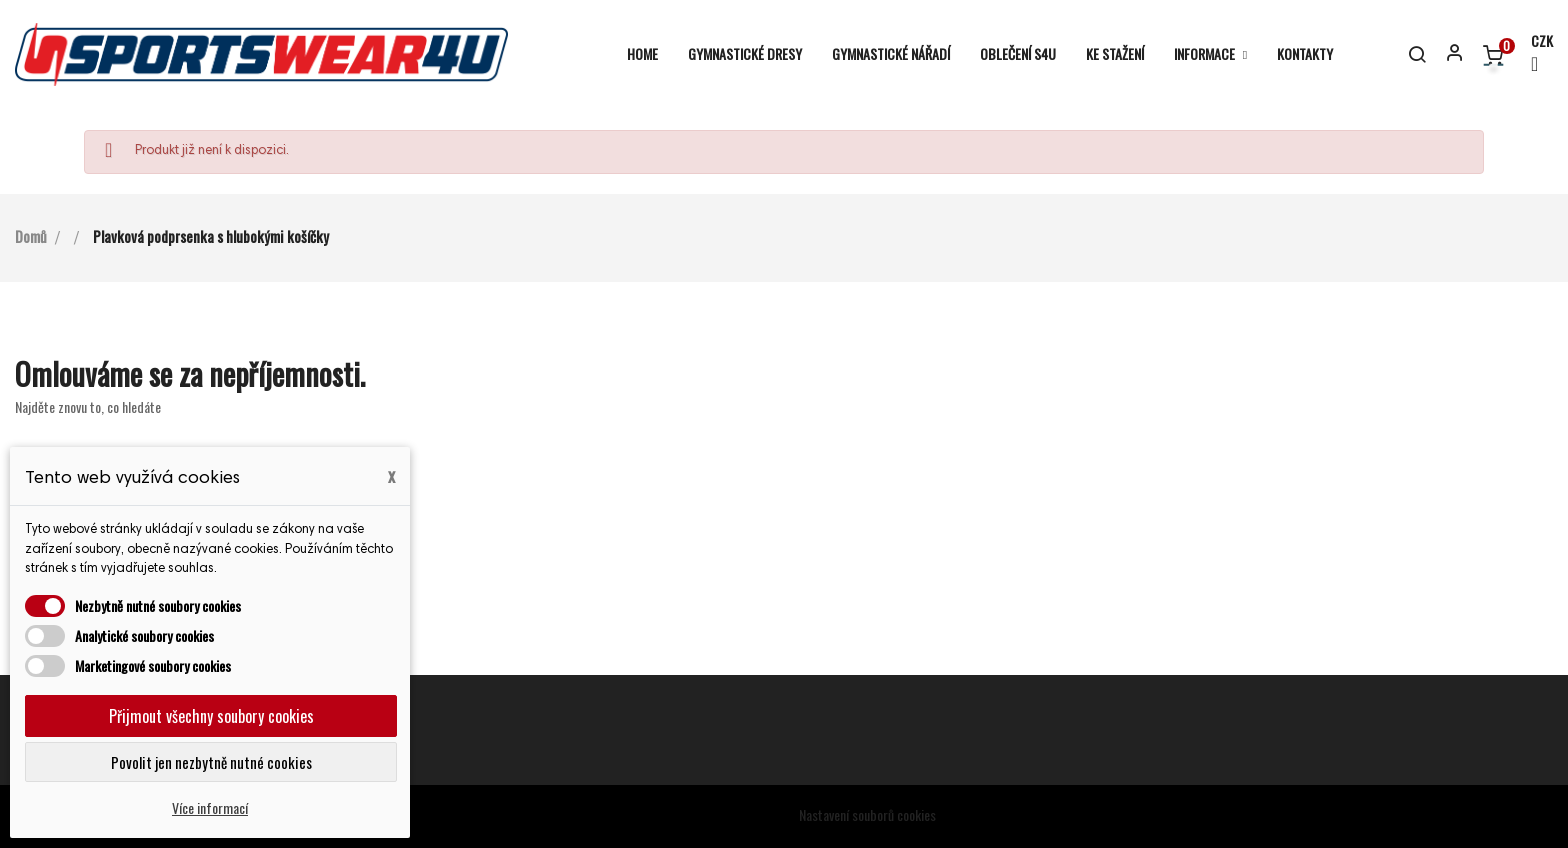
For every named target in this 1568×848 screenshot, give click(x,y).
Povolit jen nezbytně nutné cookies (211, 762)
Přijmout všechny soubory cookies (211, 716)
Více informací (210, 807)
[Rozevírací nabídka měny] (1533, 54)
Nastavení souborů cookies (867, 814)
